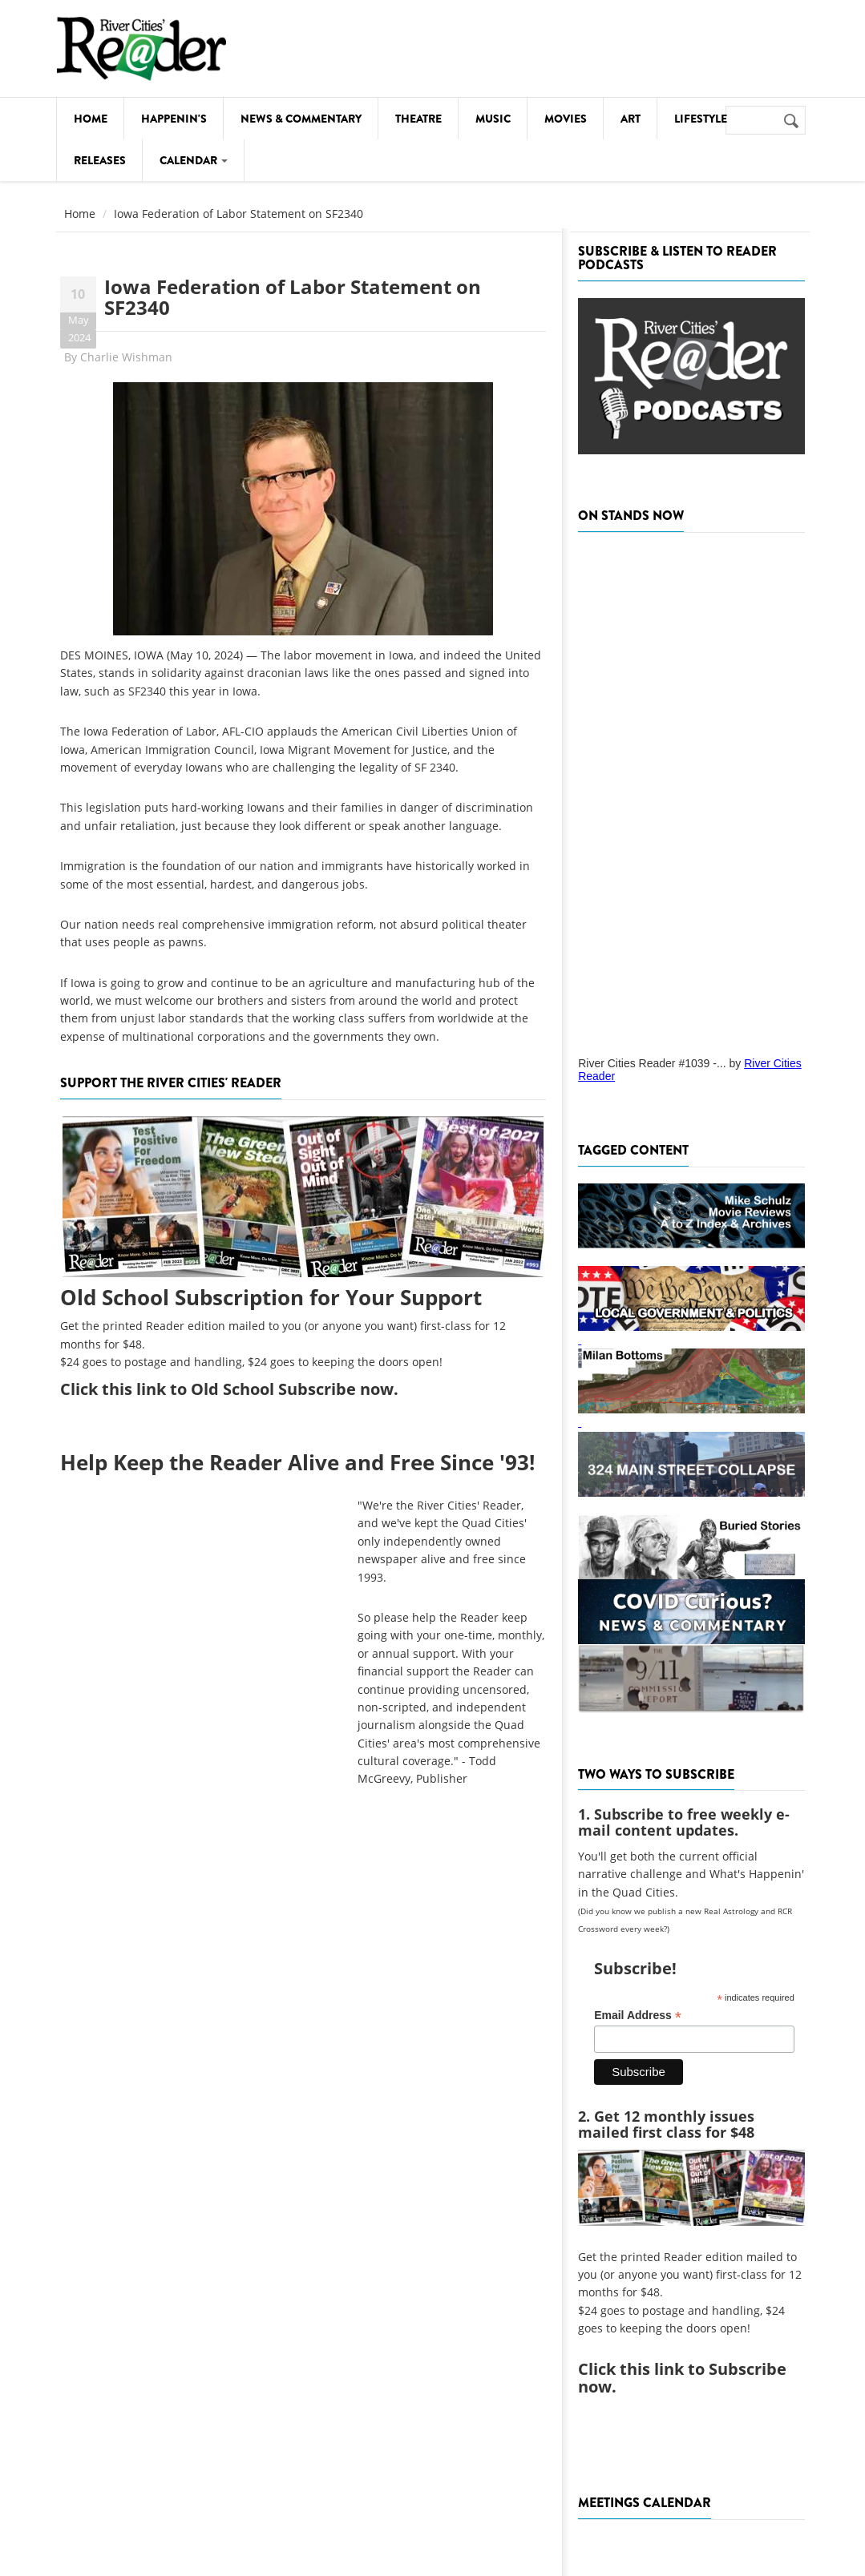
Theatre (418, 119)
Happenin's (174, 119)
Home (90, 119)
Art (630, 119)
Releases (100, 160)
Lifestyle (700, 119)
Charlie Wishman (126, 357)
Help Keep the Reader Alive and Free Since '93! (297, 1462)
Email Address (637, 2015)
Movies (565, 119)
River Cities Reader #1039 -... (652, 1063)
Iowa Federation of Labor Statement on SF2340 (292, 296)
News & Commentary (301, 119)
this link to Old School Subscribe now (248, 1389)
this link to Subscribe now (682, 2377)
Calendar (194, 160)
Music (493, 119)
